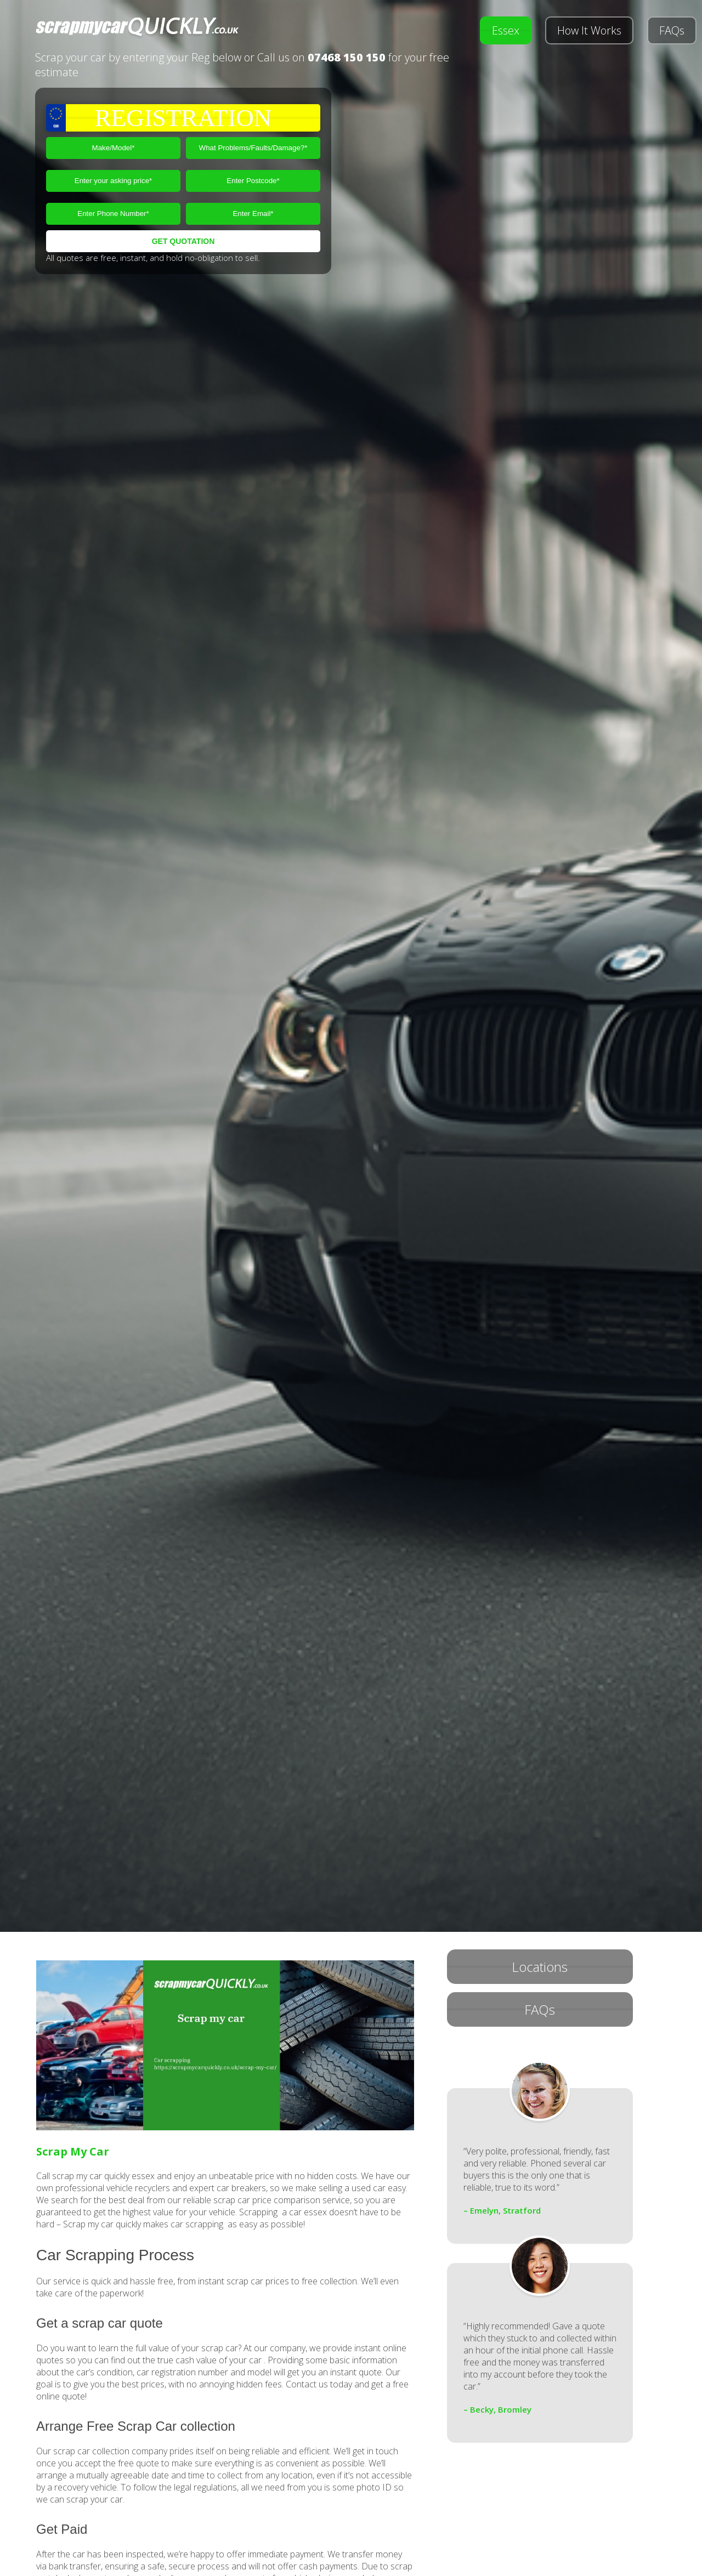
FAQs (671, 30)
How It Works (589, 30)
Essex (505, 30)
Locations (540, 1967)
